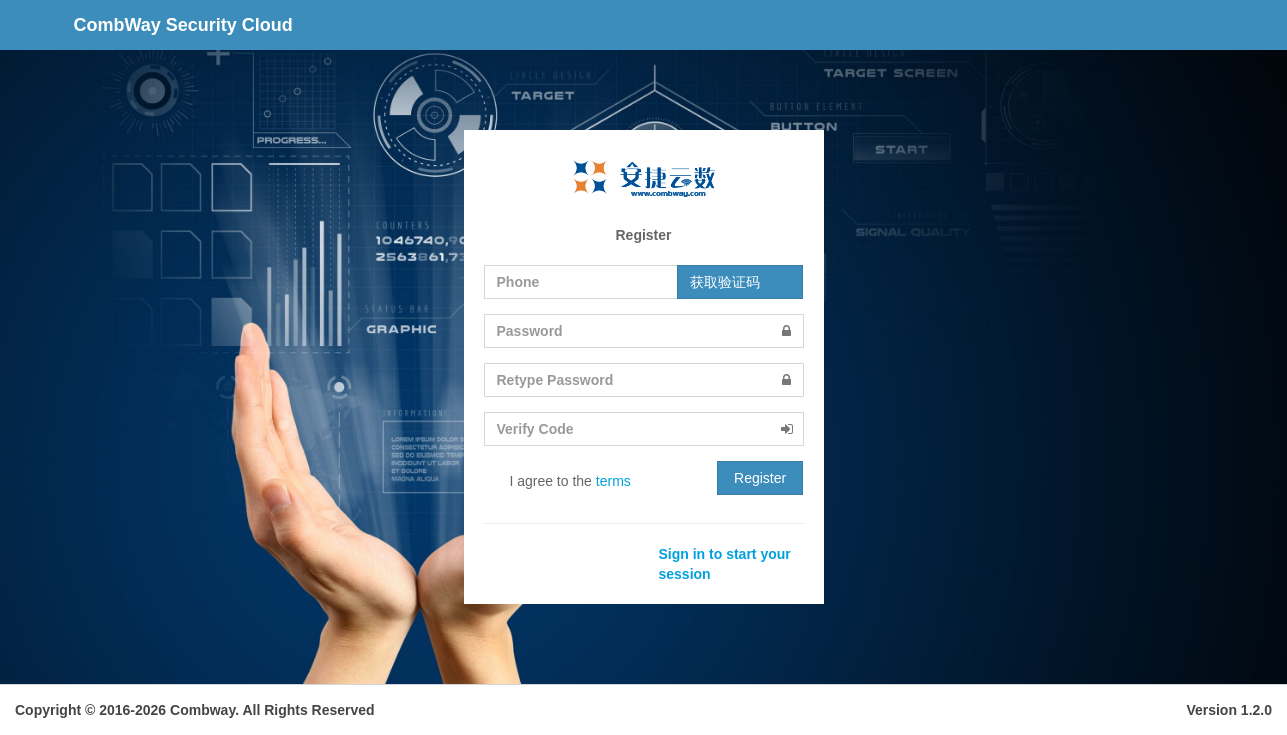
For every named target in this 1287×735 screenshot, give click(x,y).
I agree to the (557, 482)
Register (760, 478)
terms (613, 481)
